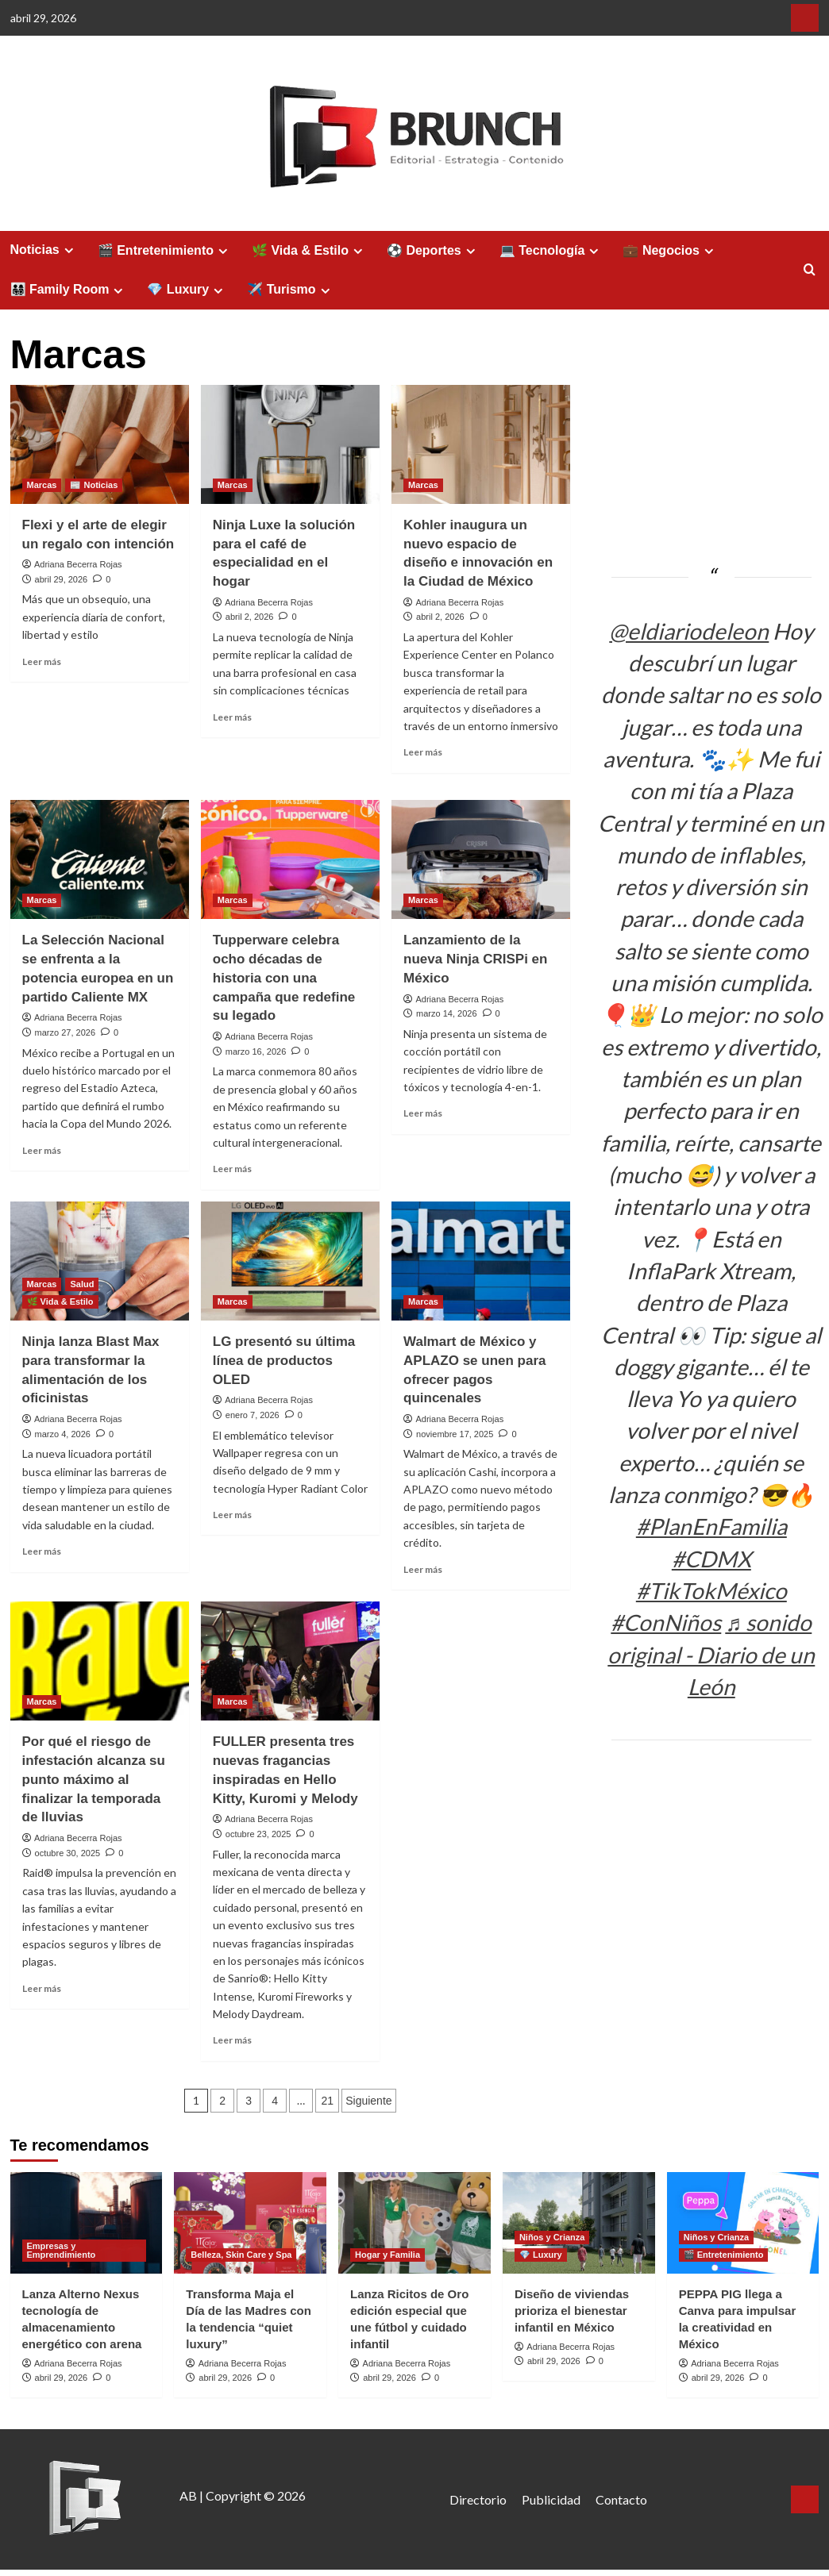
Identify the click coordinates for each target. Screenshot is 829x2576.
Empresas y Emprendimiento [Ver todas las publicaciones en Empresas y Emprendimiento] (61, 2250)
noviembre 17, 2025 (454, 1434)
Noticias (44, 250)
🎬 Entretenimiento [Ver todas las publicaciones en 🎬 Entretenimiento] (724, 2254)
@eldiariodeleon (689, 630)
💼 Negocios (670, 251)
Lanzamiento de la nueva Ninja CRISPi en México (475, 959)
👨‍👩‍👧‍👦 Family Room (69, 290)
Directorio (478, 2499)
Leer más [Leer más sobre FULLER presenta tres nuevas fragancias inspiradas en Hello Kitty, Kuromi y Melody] (232, 2040)
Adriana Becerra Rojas (78, 564)
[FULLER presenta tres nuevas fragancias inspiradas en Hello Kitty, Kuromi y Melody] (290, 1661)
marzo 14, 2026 (446, 1013)
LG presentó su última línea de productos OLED (284, 1360)
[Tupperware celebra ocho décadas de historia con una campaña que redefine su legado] (290, 859)
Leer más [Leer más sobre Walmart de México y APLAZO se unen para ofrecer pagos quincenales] (422, 1569)
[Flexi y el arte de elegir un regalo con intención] (99, 444)
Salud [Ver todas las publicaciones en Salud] (82, 1284)
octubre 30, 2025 (68, 1853)
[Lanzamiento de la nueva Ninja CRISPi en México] (480, 859)
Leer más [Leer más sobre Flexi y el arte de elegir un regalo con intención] (41, 661)
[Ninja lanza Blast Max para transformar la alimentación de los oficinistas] (99, 1261)
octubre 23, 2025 (258, 1834)
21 (327, 2100)
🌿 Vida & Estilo (309, 251)
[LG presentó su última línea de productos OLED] (290, 1261)
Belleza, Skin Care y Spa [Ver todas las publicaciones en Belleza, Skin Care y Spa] (241, 2254)
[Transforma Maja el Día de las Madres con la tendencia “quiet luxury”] (250, 2223)
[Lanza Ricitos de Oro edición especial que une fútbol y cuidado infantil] (414, 2223)
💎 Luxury (187, 290)
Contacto (621, 2499)
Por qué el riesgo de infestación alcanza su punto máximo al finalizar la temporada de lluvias (93, 1779)
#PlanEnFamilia (711, 1526)
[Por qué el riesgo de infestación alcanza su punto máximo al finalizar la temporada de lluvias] (99, 1661)
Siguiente (368, 2100)
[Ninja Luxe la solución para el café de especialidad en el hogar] (290, 444)
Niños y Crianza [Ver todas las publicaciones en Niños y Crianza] (552, 2237)
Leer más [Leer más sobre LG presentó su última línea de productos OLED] (232, 1515)
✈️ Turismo (290, 290)
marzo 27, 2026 (65, 1032)
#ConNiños (666, 1622)
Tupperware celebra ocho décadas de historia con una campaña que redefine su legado (284, 977)
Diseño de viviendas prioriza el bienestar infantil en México (572, 2310)
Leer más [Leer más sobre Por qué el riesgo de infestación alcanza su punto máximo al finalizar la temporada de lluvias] (41, 1988)
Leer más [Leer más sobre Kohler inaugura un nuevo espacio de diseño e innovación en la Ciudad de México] (422, 752)
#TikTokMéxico (711, 1590)
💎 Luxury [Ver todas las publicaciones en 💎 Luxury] (540, 2254)
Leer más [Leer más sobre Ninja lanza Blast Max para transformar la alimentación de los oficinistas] (41, 1551)
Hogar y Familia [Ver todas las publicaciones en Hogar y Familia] (387, 2254)
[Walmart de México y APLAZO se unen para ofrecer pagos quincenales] (480, 1261)
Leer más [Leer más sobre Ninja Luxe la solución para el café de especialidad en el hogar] (232, 717)
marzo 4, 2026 (63, 1434)
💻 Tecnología (551, 251)
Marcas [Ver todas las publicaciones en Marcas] (42, 485)
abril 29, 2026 (61, 579)
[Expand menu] (69, 250)
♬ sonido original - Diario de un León (711, 1654)
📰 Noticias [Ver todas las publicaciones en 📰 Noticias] (94, 485)
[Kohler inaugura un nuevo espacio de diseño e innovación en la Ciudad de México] (480, 444)
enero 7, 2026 (253, 1415)
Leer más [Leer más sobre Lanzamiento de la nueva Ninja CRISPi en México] (422, 1113)
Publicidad (551, 2499)
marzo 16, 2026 (256, 1051)
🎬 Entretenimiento (165, 251)
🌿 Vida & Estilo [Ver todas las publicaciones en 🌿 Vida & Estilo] (60, 1301)
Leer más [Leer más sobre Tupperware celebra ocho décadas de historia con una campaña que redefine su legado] (232, 1169)
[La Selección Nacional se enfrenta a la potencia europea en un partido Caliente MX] (99, 859)
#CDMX (711, 1558)
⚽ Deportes (433, 251)
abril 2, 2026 (250, 616)
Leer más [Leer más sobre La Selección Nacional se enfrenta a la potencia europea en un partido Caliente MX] (41, 1150)
